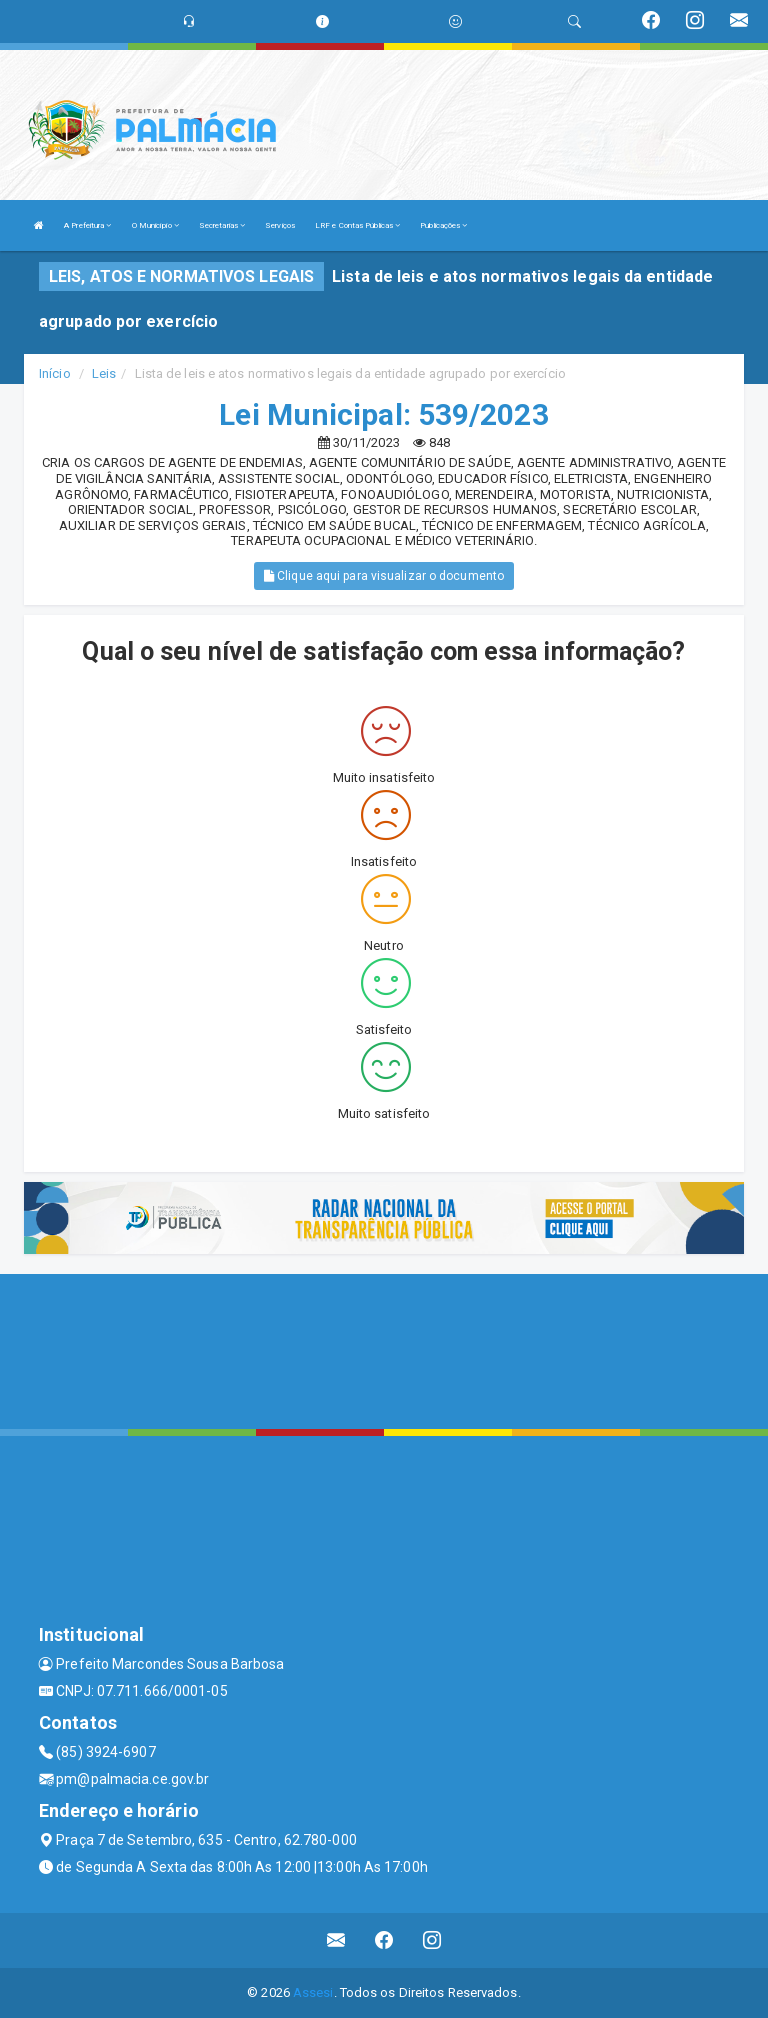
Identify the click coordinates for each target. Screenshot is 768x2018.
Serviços (280, 225)
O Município (155, 225)
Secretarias (222, 225)
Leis (104, 373)
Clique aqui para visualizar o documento (384, 576)
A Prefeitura (87, 225)
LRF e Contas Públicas (357, 225)
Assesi (313, 1992)
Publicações (443, 225)
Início (55, 373)
